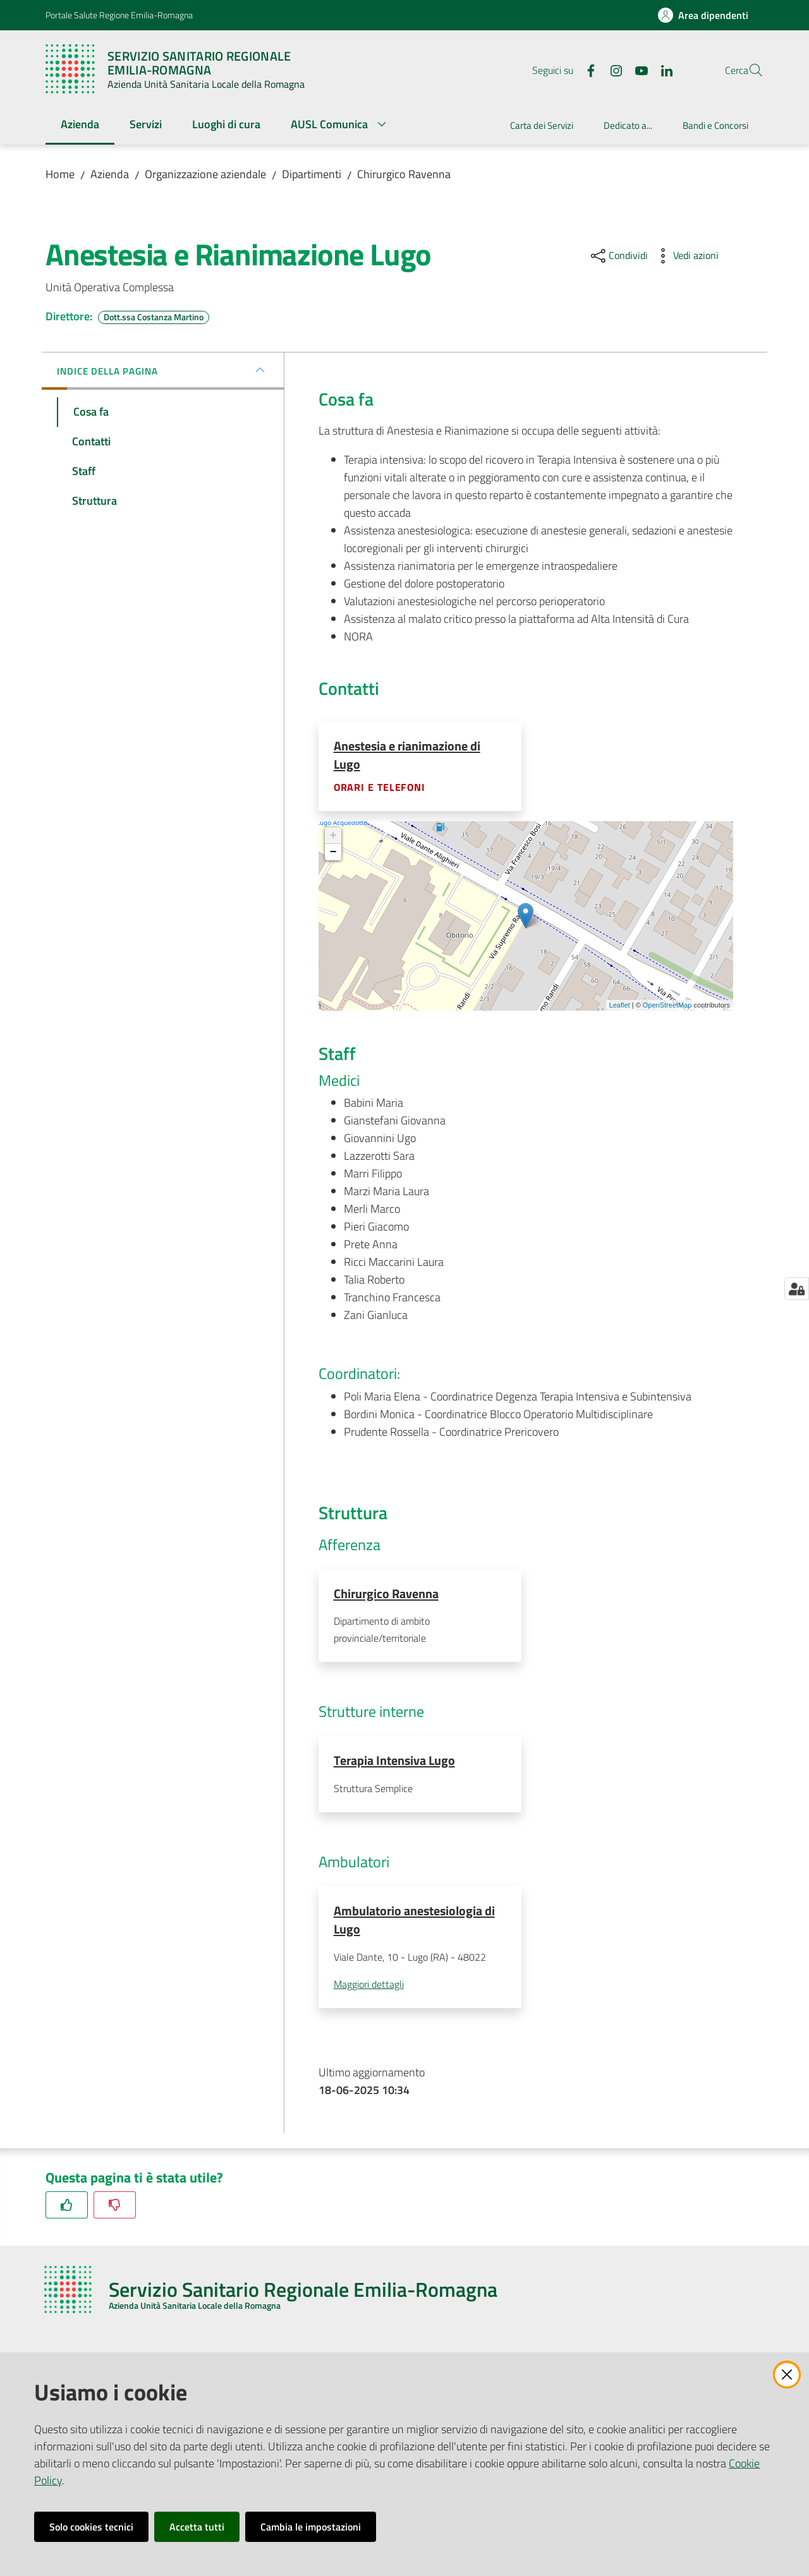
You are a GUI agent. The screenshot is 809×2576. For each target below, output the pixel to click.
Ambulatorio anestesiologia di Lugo (414, 1922)
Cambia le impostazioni (310, 2526)
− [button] (333, 852)
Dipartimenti (311, 174)
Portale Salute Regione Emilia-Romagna (119, 14)
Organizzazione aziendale (205, 174)
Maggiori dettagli (369, 1987)
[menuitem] (80, 125)
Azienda (109, 174)
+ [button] (333, 836)
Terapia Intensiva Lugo (394, 1762)
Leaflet (619, 1005)
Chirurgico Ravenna (404, 174)
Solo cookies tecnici (91, 2526)
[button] (748, 70)
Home (60, 174)
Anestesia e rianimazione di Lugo (407, 755)
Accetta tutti (196, 2526)
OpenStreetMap (667, 1005)
